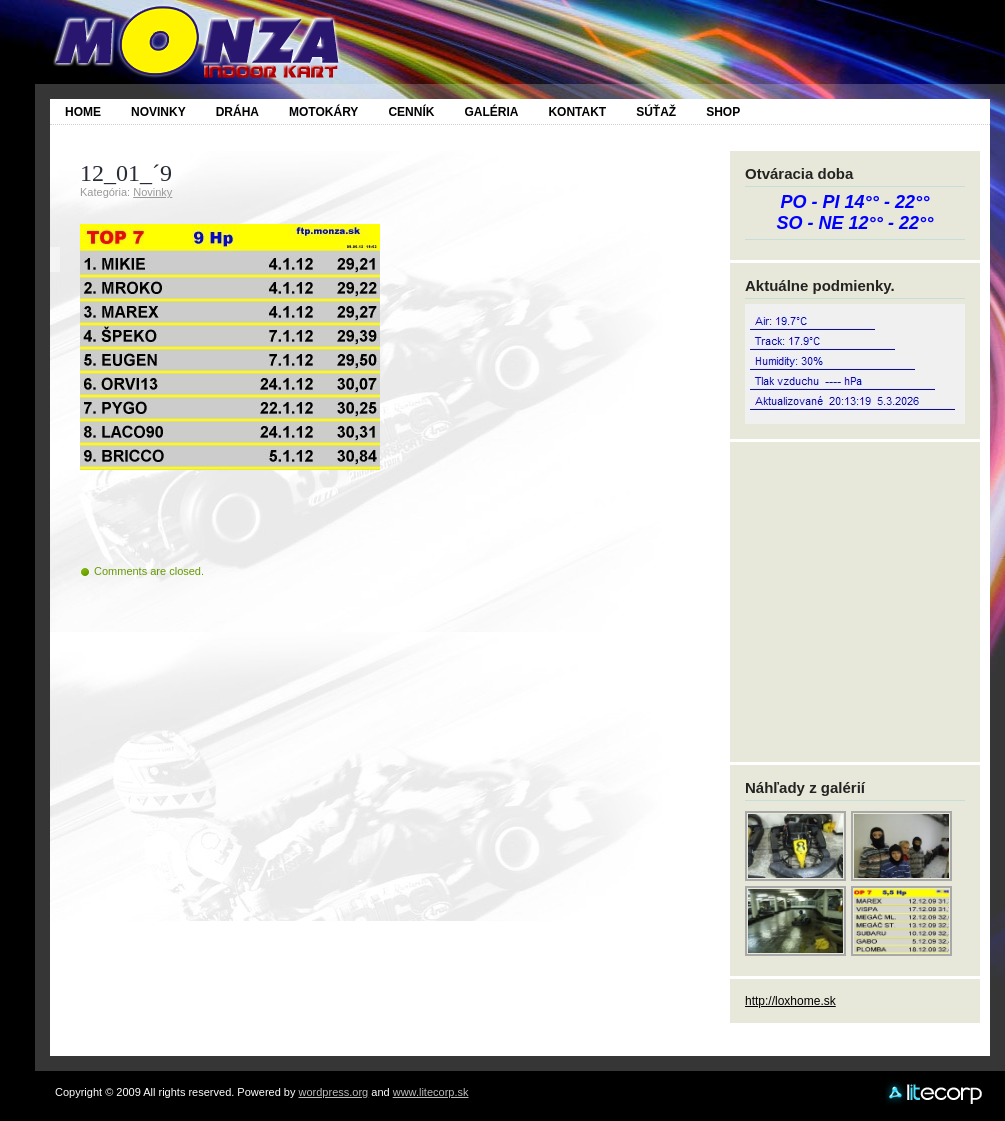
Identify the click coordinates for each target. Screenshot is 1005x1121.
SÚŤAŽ (656, 112)
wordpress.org (334, 1092)
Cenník (411, 112)
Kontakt (577, 112)
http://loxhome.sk (790, 1001)
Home (83, 112)
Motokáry (323, 112)
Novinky (158, 112)
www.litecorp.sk (431, 1092)
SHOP (723, 112)
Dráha (237, 112)
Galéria (491, 112)
